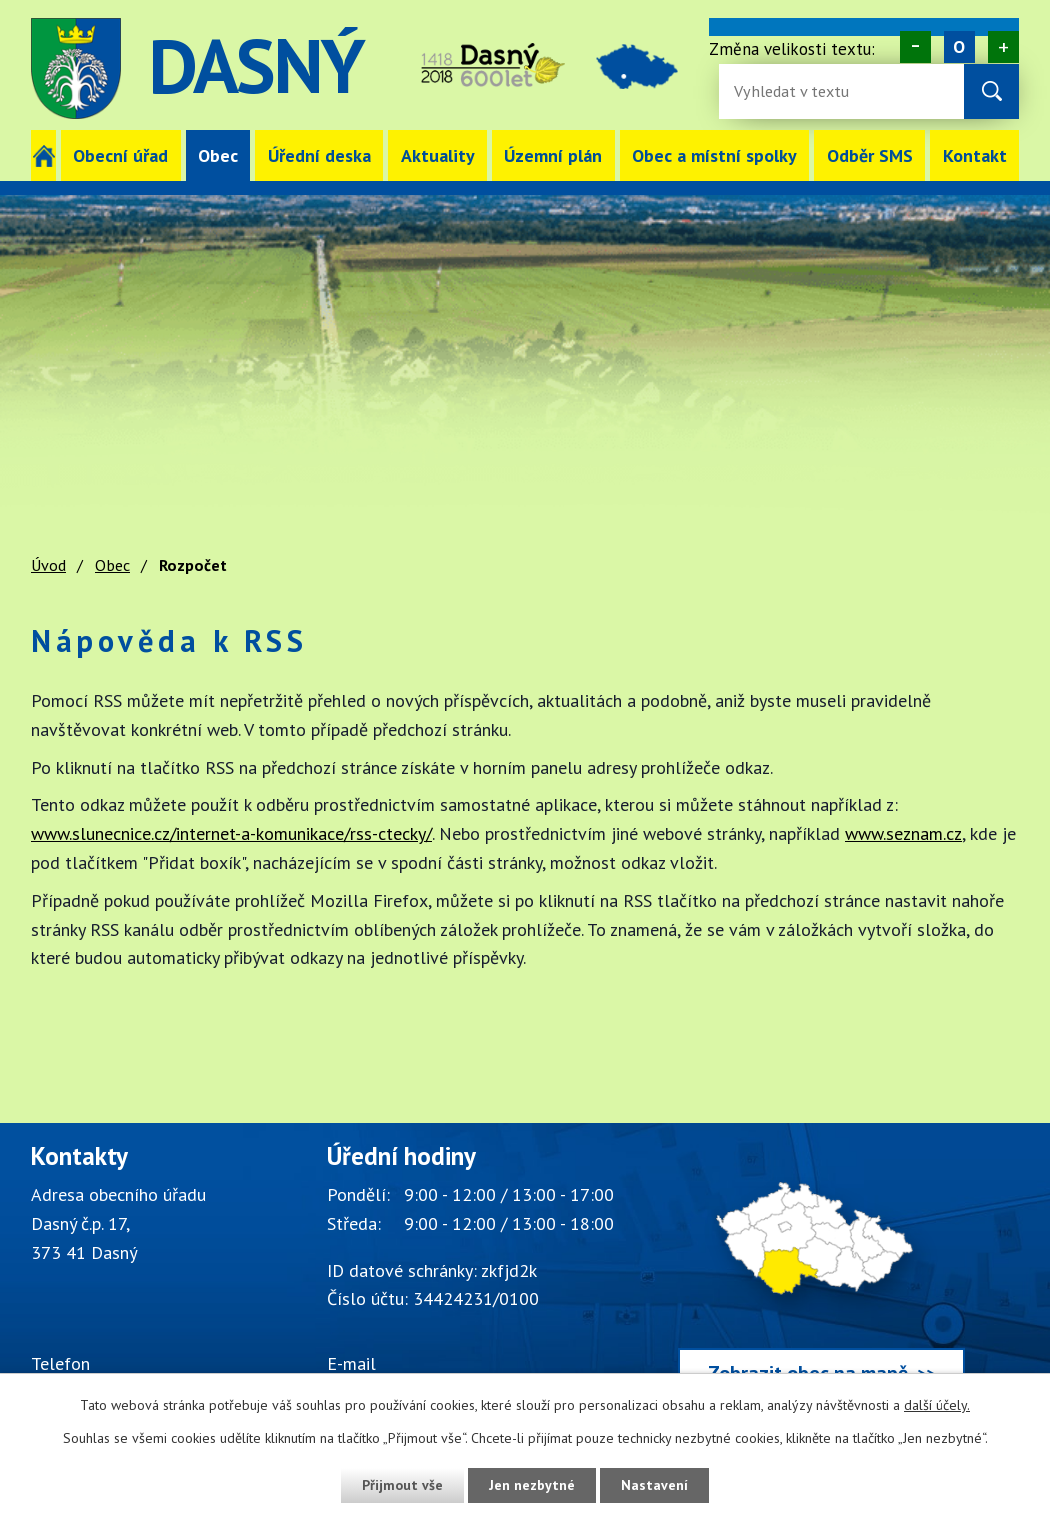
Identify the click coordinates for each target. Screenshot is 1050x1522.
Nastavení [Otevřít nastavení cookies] (654, 1485)
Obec (218, 155)
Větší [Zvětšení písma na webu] (1003, 47)
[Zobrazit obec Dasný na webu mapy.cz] (821, 1274)
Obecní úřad (120, 155)
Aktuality (438, 155)
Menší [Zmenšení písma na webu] (915, 47)
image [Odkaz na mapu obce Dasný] (637, 68)
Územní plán (553, 155)
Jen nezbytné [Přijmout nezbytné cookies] (532, 1485)
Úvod (43, 155)
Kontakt (975, 155)
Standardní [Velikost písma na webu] (959, 47)
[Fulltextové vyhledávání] (799, 91)
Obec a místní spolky (714, 155)
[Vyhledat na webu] (991, 91)
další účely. (937, 1405)
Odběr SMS (870, 155)
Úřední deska (319, 155)
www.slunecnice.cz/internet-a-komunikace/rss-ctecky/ (231, 833)
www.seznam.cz (903, 833)
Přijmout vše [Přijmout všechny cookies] (402, 1485)
